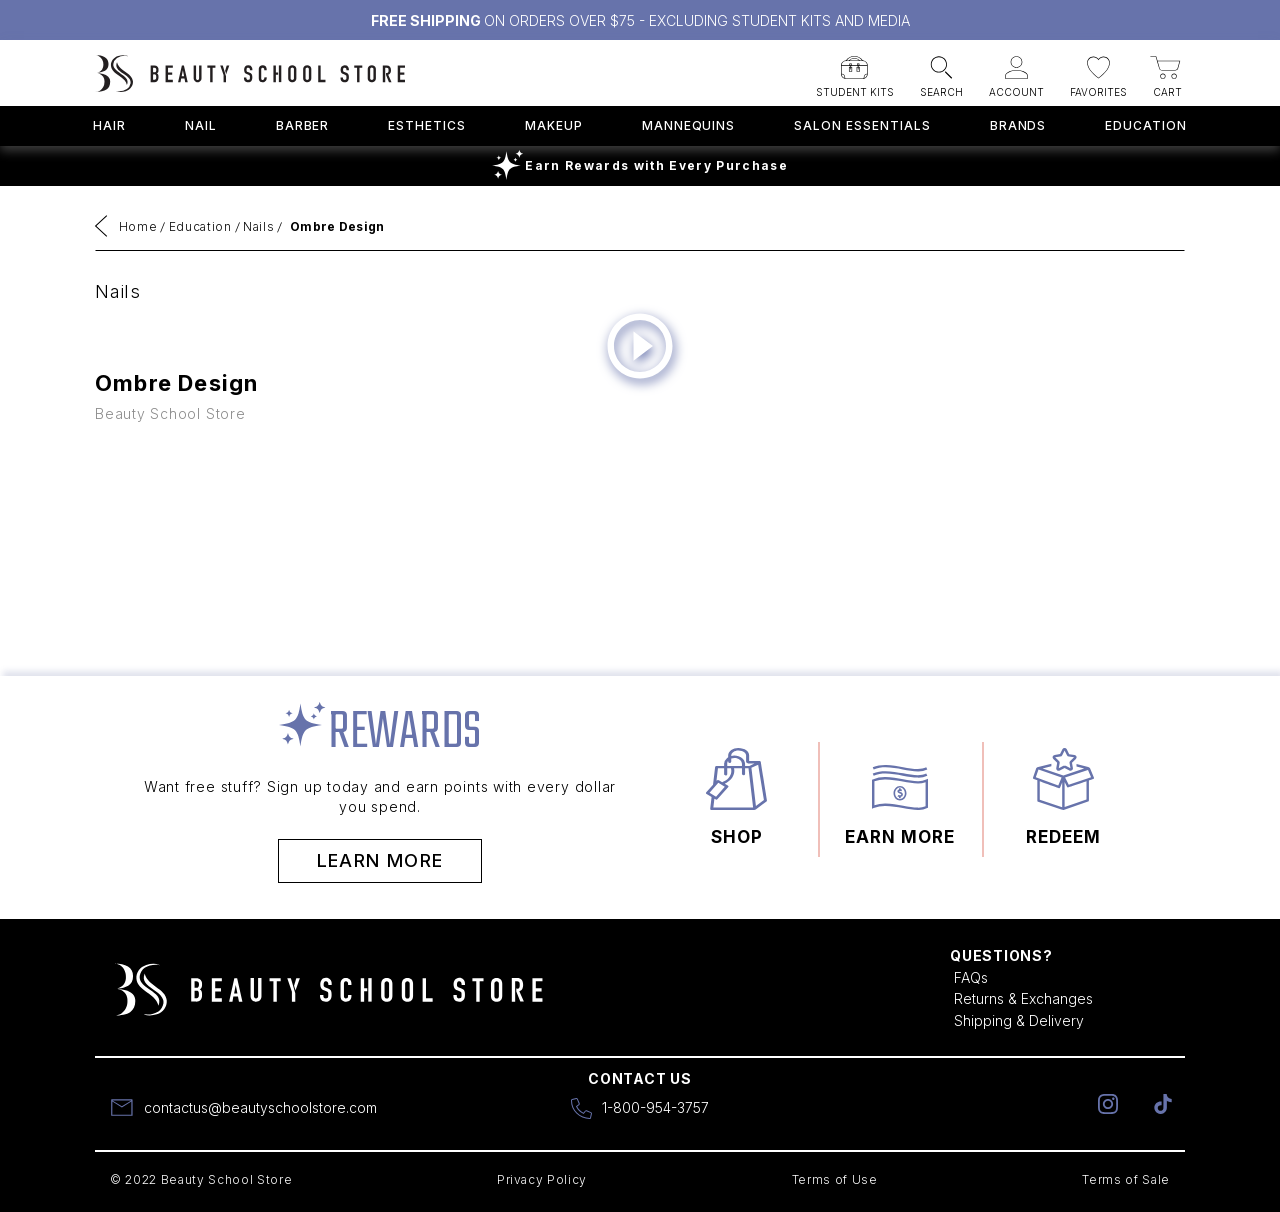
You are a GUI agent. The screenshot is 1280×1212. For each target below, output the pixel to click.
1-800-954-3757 (655, 1107)
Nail (201, 125)
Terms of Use (835, 1179)
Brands (1018, 125)
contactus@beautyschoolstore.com (260, 1107)
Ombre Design (337, 226)
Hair (109, 125)
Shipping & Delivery (1019, 1020)
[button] (855, 70)
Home (138, 226)
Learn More (380, 860)
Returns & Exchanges (1023, 998)
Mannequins (689, 125)
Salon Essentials (862, 125)
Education (1146, 125)
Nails (258, 226)
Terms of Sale (1126, 1179)
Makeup (554, 125)
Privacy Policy (542, 1179)
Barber (303, 125)
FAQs (971, 977)
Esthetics (427, 125)
